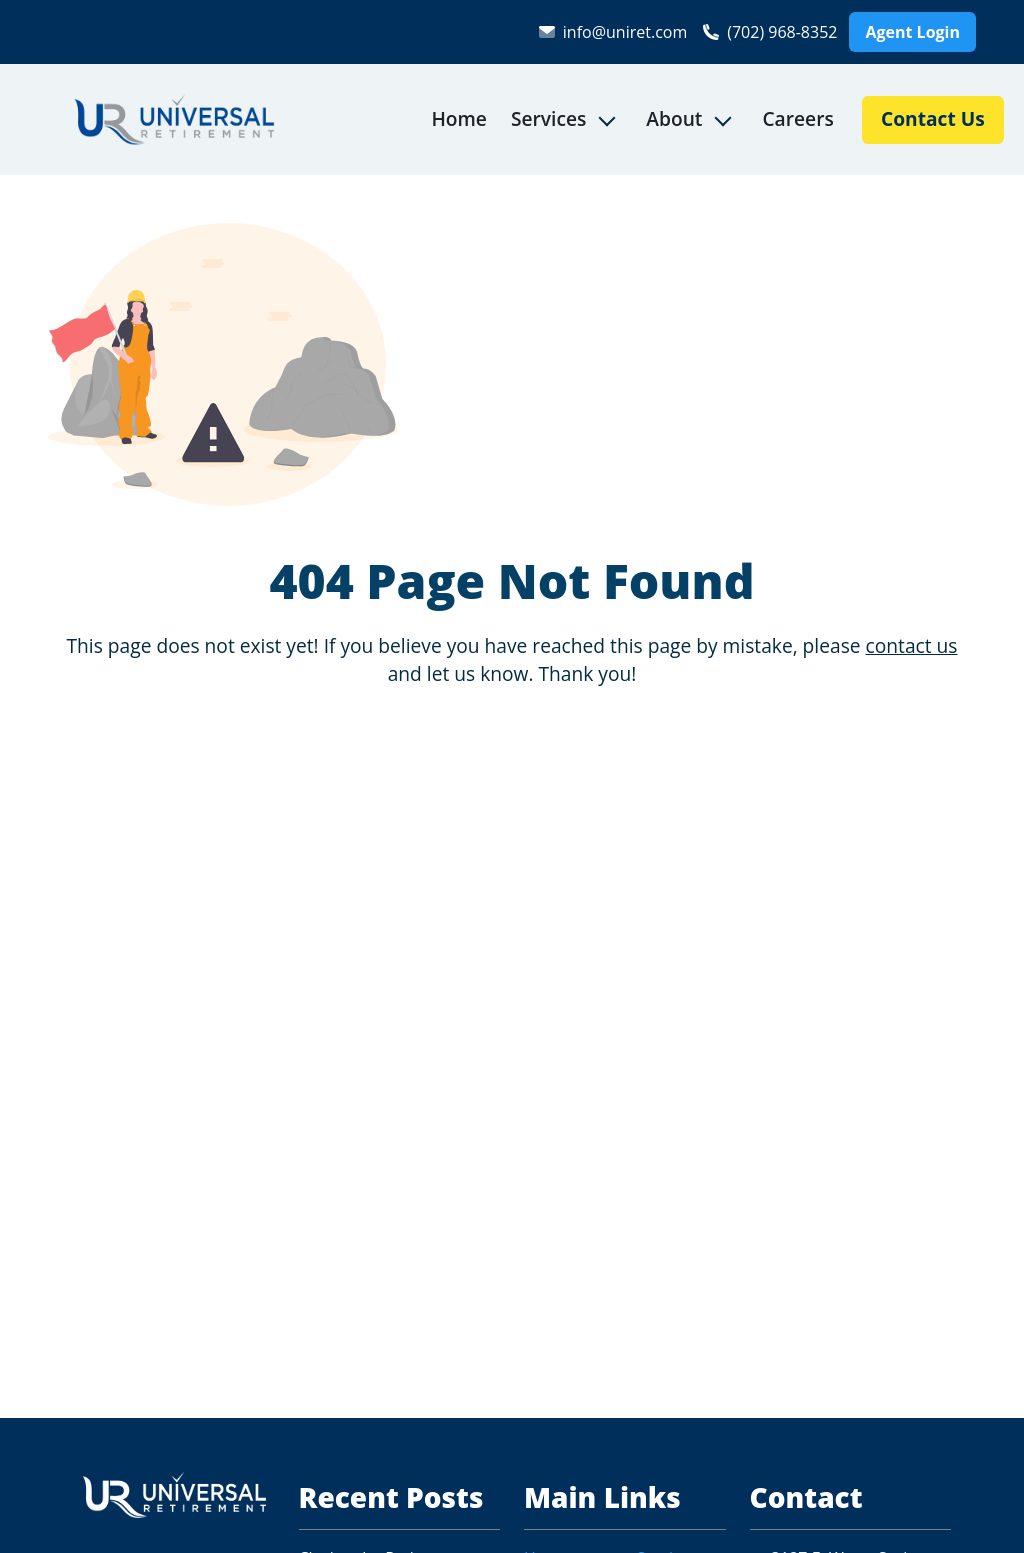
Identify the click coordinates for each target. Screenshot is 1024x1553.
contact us (912, 645)
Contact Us (933, 118)
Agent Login (912, 32)
